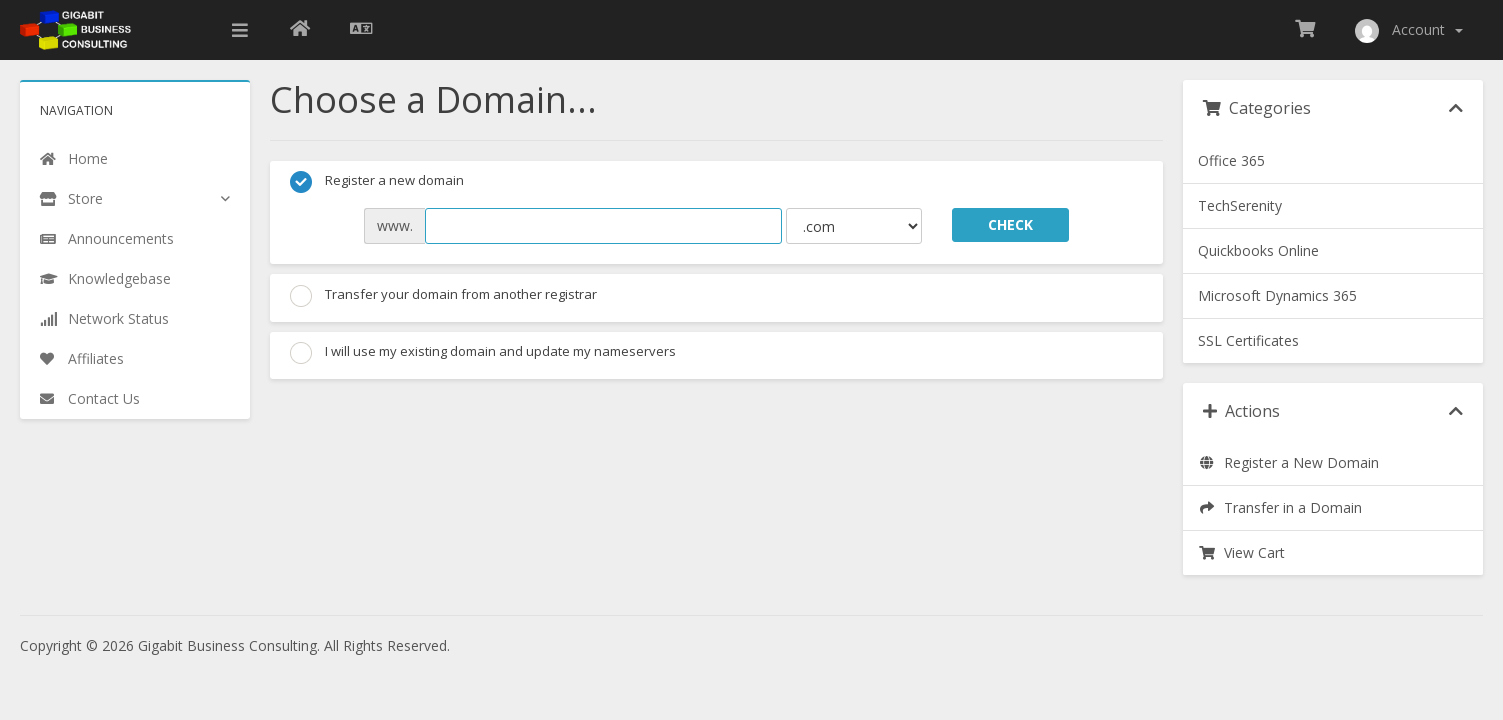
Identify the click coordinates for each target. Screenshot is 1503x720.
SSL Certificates (1248, 340)
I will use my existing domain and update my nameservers (483, 353)
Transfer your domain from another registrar (443, 296)
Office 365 (1231, 160)
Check (1010, 224)
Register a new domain (377, 182)
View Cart (1241, 552)
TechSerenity (1240, 205)
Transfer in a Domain (1280, 507)
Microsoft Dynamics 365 (1277, 295)
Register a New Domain (1288, 462)
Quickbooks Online (1258, 250)
